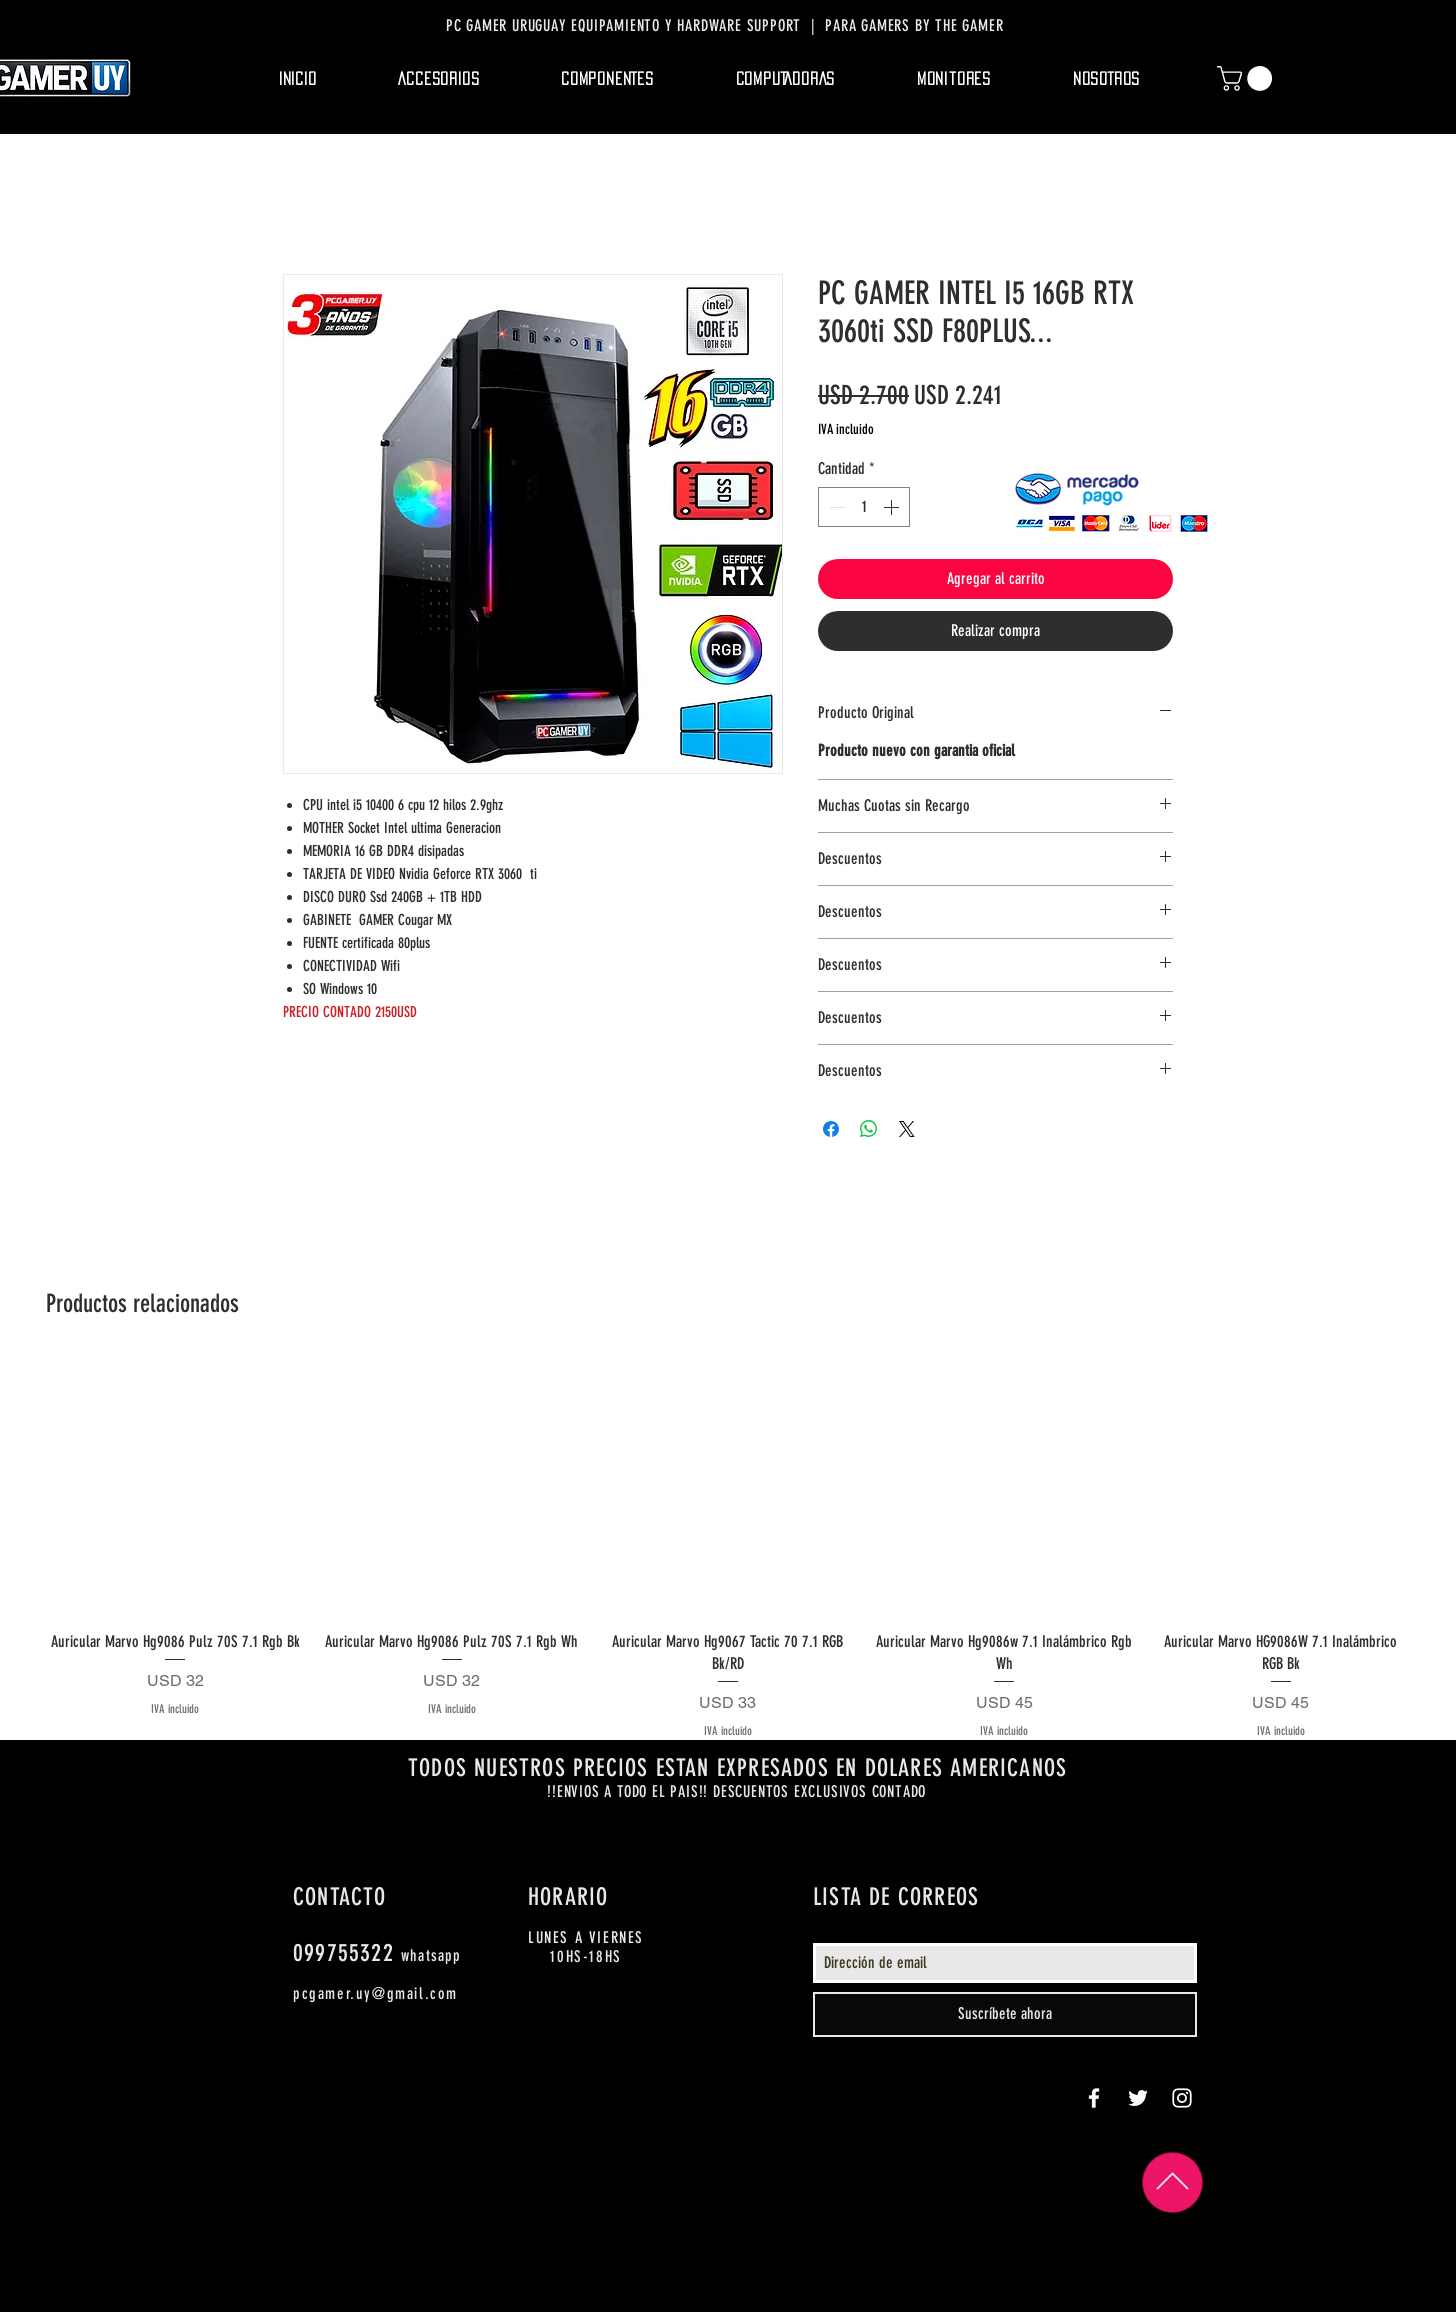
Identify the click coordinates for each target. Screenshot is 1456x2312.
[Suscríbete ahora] (1005, 2014)
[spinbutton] (864, 507)
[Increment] (893, 507)
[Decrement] (835, 507)
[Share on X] (907, 1129)
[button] (439, 79)
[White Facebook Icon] (1094, 2098)
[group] (728, 1549)
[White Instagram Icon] (1182, 2098)
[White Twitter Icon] (1138, 2098)
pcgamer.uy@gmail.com (375, 1993)
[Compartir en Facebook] (831, 1129)
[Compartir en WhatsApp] (869, 1129)
